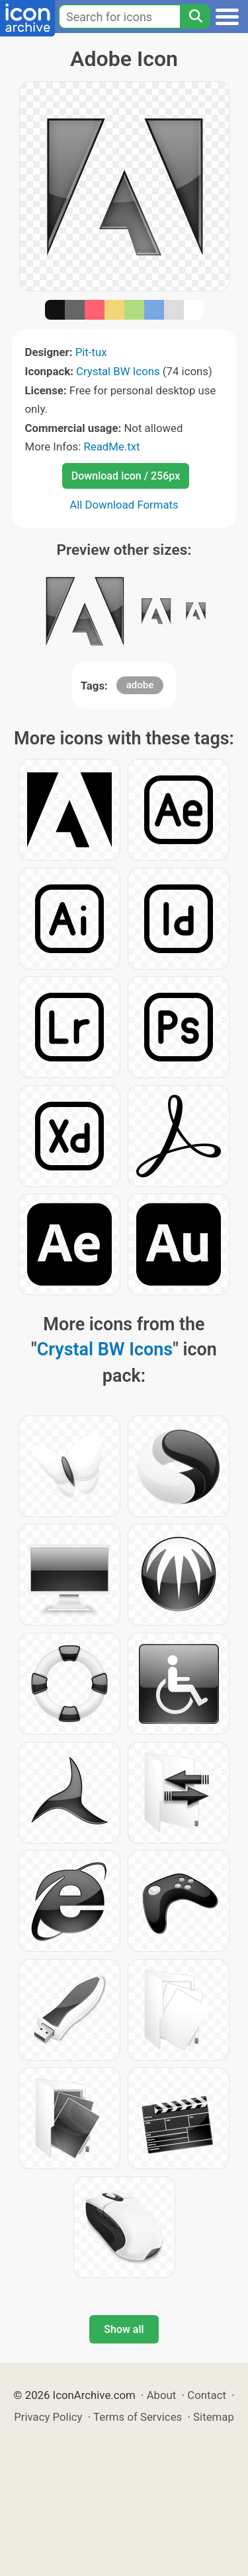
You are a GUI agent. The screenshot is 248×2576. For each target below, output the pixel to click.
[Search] (195, 16)
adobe (140, 685)
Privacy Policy (48, 2416)
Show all (124, 2329)
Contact (206, 2395)
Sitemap (213, 2416)
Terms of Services (137, 2416)
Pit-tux (91, 352)
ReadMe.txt (111, 446)
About (162, 2395)
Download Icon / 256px (125, 476)
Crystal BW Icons (118, 371)
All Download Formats (124, 504)
